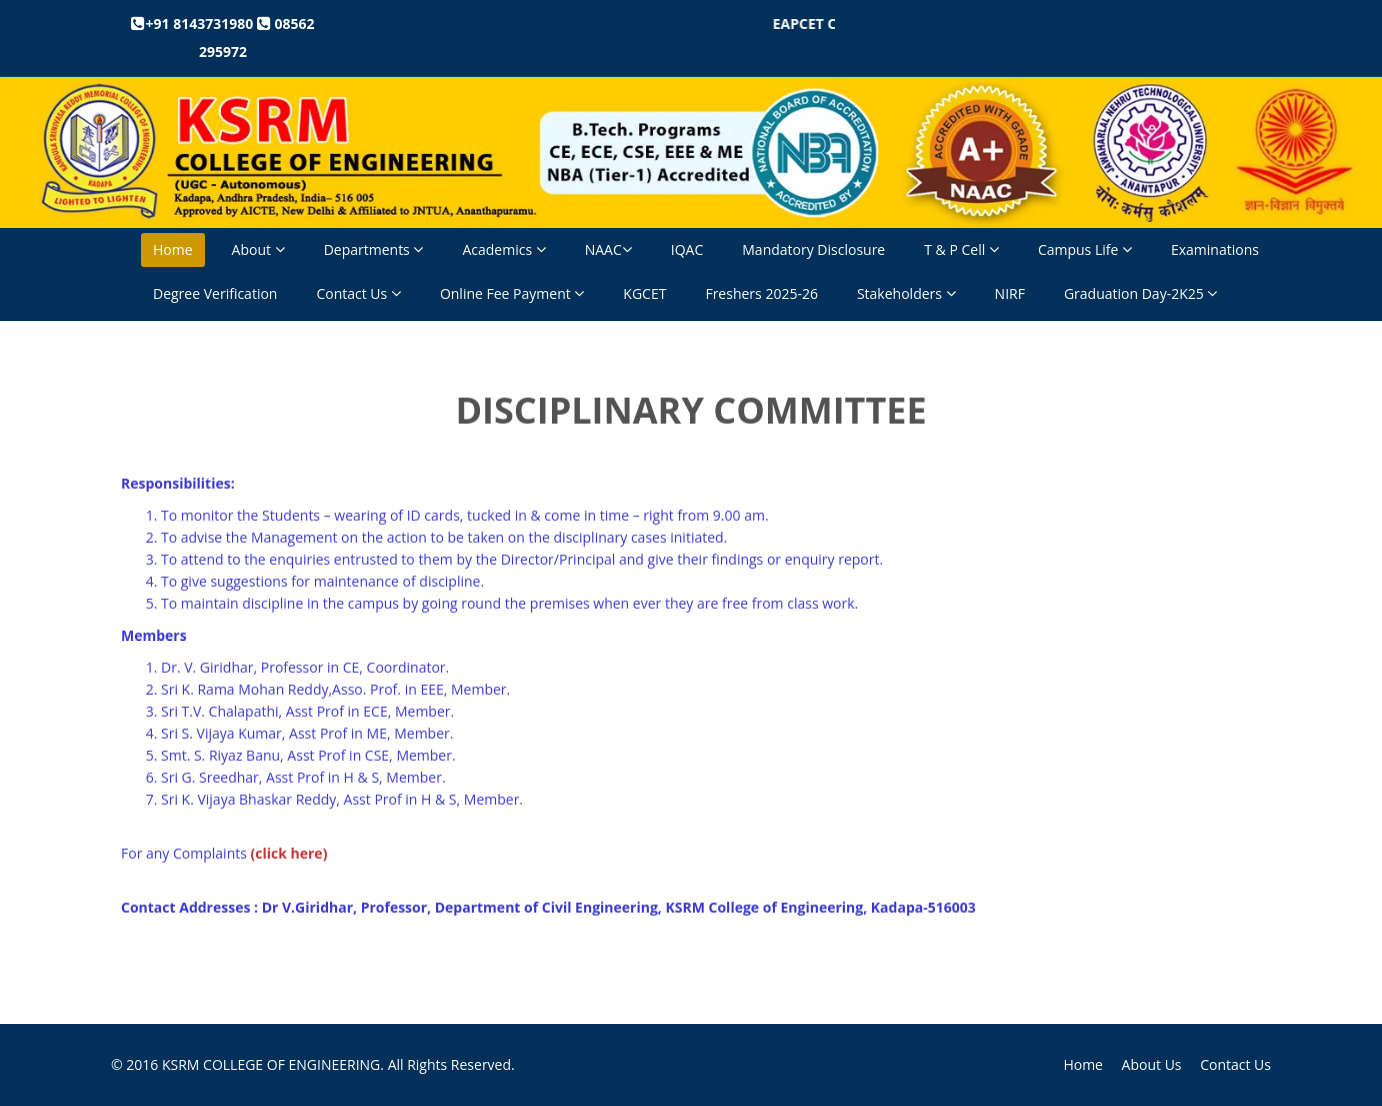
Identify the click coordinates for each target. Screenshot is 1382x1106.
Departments (374, 249)
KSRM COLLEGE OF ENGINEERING (271, 1064)
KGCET (644, 293)
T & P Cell (961, 249)
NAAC (608, 249)
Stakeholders (906, 293)
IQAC (687, 249)
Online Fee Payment (512, 293)
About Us (1152, 1064)
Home (173, 249)
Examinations (1215, 249)
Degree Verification (215, 293)
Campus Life (1085, 249)
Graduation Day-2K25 (1140, 293)
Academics (503, 249)
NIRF (1010, 293)
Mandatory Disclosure (813, 249)
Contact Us (358, 293)
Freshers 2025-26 (761, 293)
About (258, 249)
